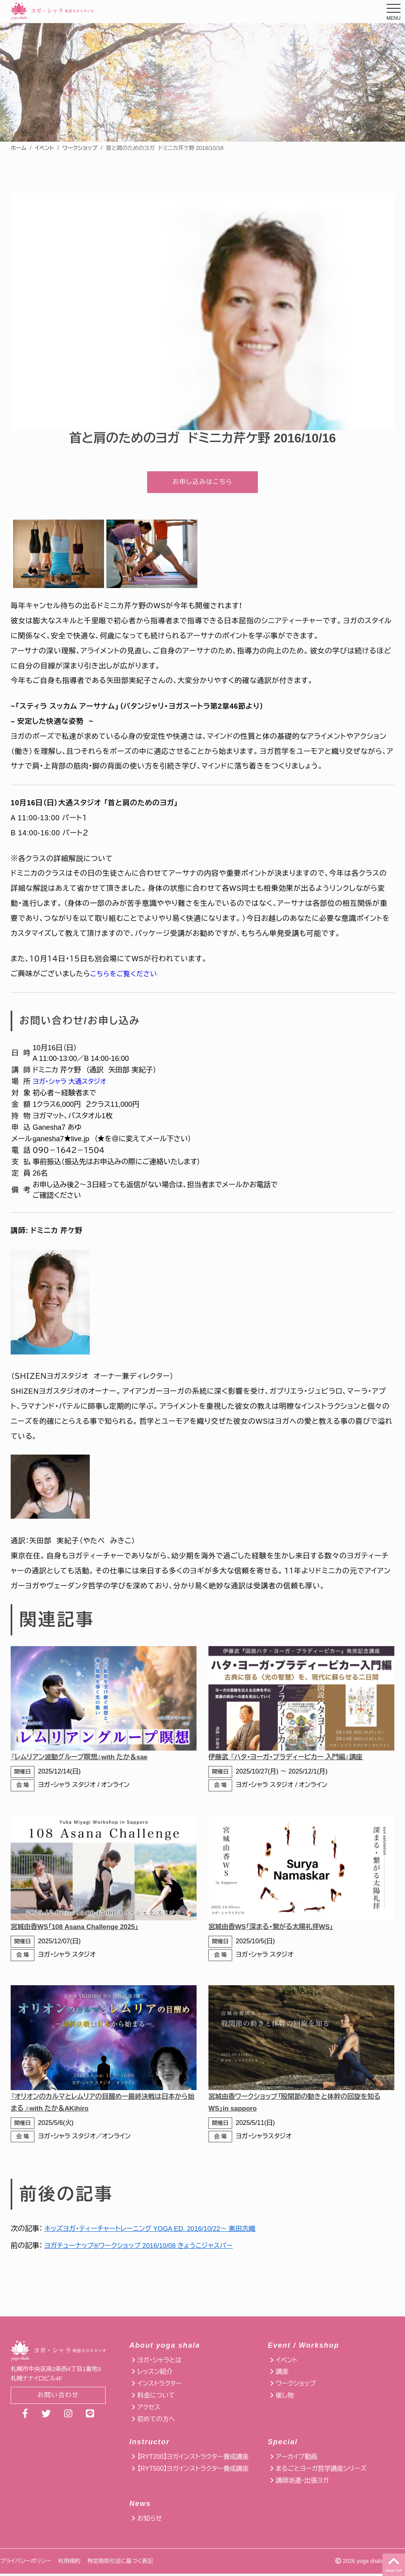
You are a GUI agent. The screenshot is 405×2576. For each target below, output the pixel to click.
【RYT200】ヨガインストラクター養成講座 (192, 2459)
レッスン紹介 (154, 2374)
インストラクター (159, 2386)
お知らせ (149, 2520)
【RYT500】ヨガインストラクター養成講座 (192, 2471)
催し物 (285, 2397)
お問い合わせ (58, 2398)
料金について (156, 2397)
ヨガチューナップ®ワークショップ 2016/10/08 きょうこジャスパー (145, 2248)
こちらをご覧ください (126, 977)
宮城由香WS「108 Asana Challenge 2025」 (79, 1929)
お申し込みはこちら (202, 483)
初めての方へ (156, 2421)
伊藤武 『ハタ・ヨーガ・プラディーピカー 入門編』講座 (291, 1760)
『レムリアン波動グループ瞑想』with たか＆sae (84, 1760)
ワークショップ (79, 148)
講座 (282, 2374)
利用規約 (69, 2563)
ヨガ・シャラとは (159, 2362)
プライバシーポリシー (25, 2563)
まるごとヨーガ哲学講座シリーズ (321, 2471)
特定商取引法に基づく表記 (120, 2563)
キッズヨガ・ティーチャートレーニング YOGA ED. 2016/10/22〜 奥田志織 (157, 2231)
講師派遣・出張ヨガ (302, 2482)
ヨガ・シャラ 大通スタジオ (71, 1084)
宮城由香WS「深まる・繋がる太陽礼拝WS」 (275, 1929)
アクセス (148, 2409)
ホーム (18, 148)
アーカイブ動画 (296, 2459)
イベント (44, 148)
